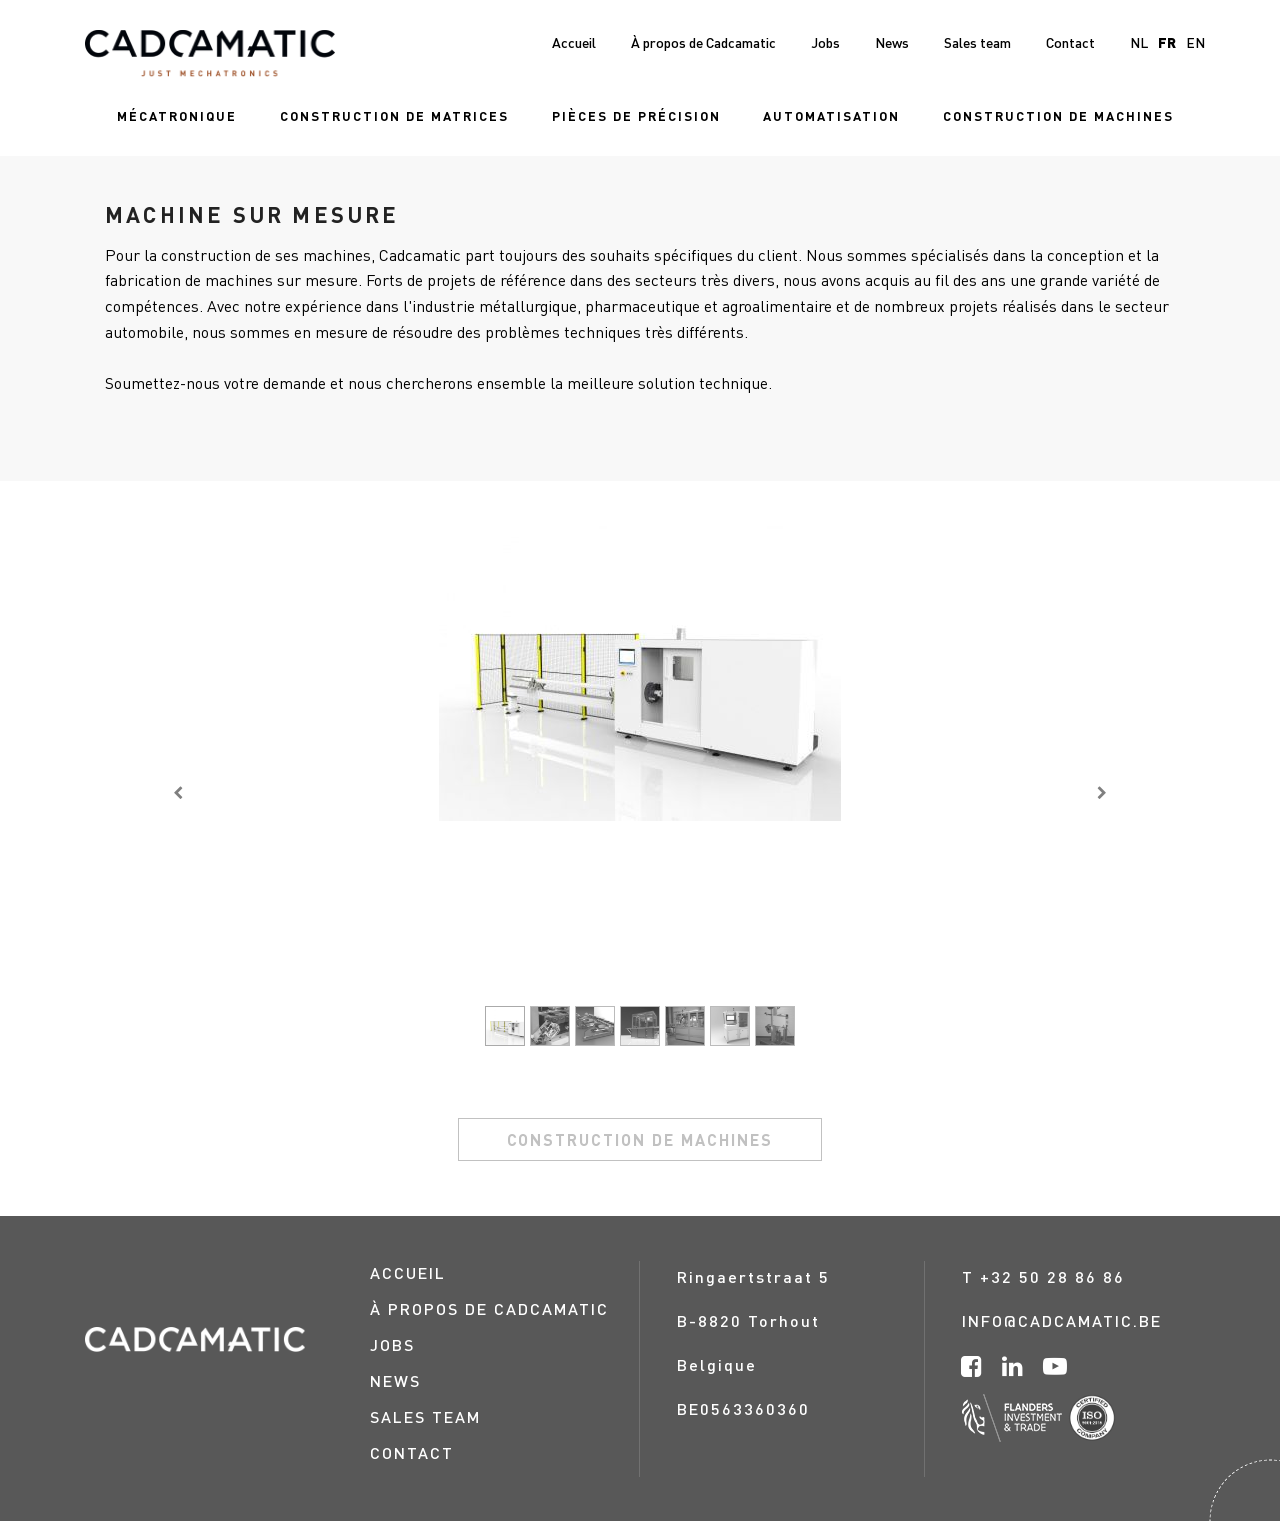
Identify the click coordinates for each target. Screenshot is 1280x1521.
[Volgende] (1101, 792)
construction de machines (640, 1139)
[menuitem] (177, 115)
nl (1139, 42)
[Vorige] (178, 792)
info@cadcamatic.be (1062, 1320)
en (1195, 42)
